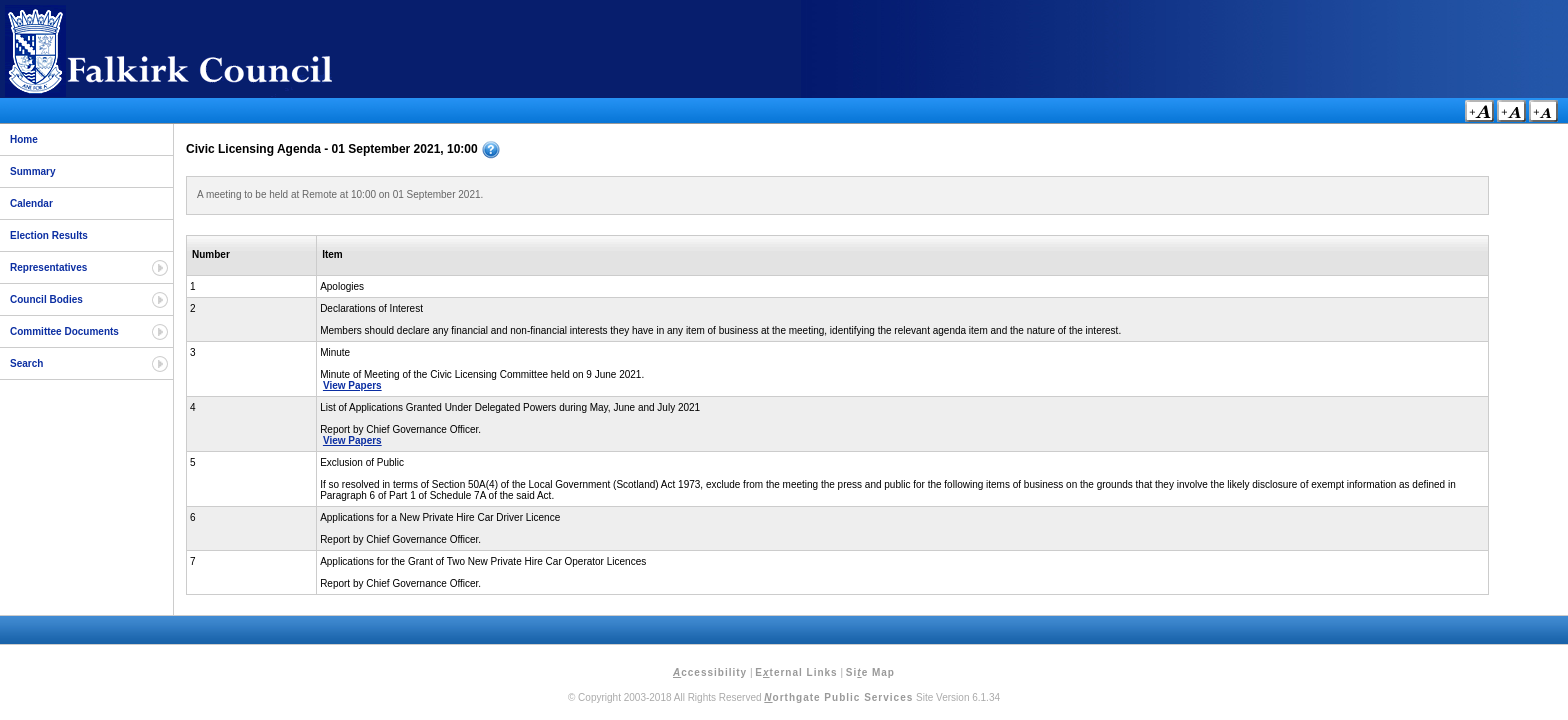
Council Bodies (46, 299)
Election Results (49, 235)
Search (26, 363)
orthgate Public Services (838, 697)
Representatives (48, 267)
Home (24, 139)
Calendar (31, 203)
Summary (33, 171)
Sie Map (870, 672)
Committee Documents (64, 331)
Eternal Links (796, 672)
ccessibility (710, 672)
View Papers (352, 385)
